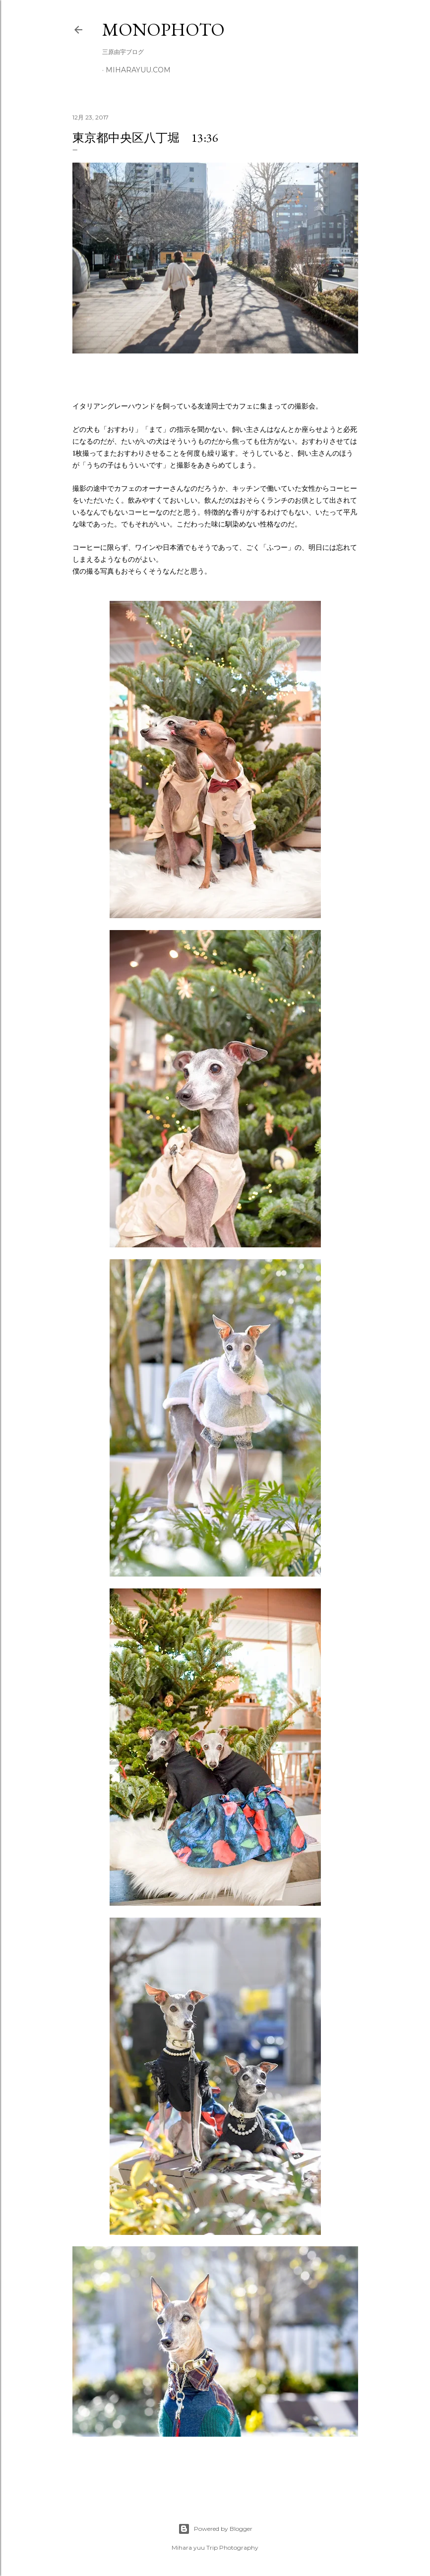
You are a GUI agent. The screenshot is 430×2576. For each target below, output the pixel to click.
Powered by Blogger (215, 2529)
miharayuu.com (138, 69)
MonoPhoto (163, 29)
